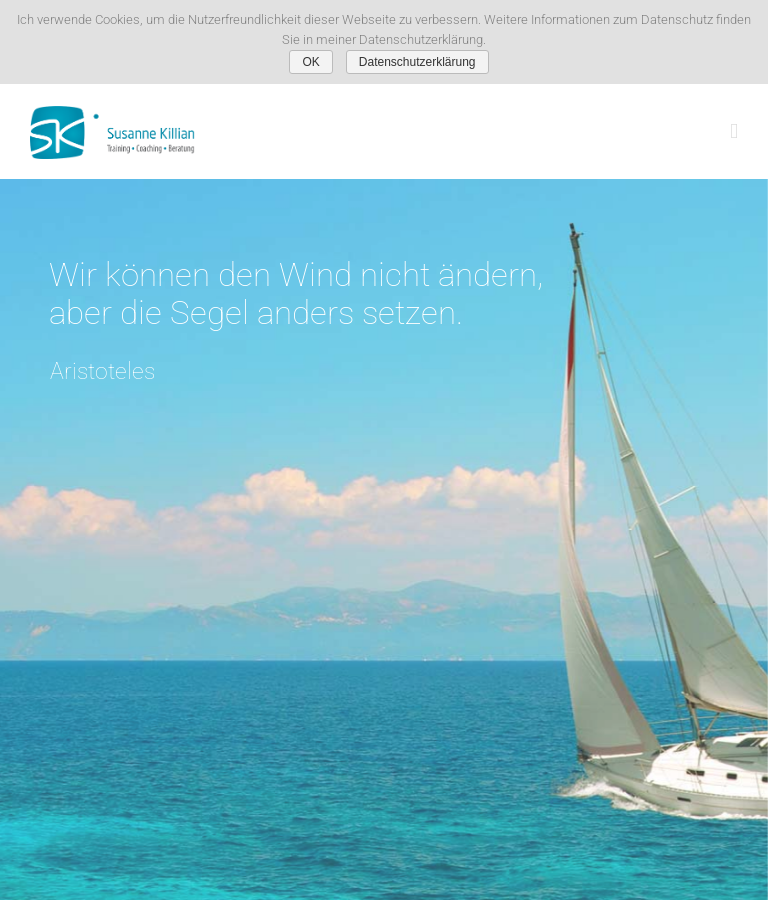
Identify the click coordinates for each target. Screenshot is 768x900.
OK (310, 62)
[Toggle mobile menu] (734, 131)
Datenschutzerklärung (417, 62)
